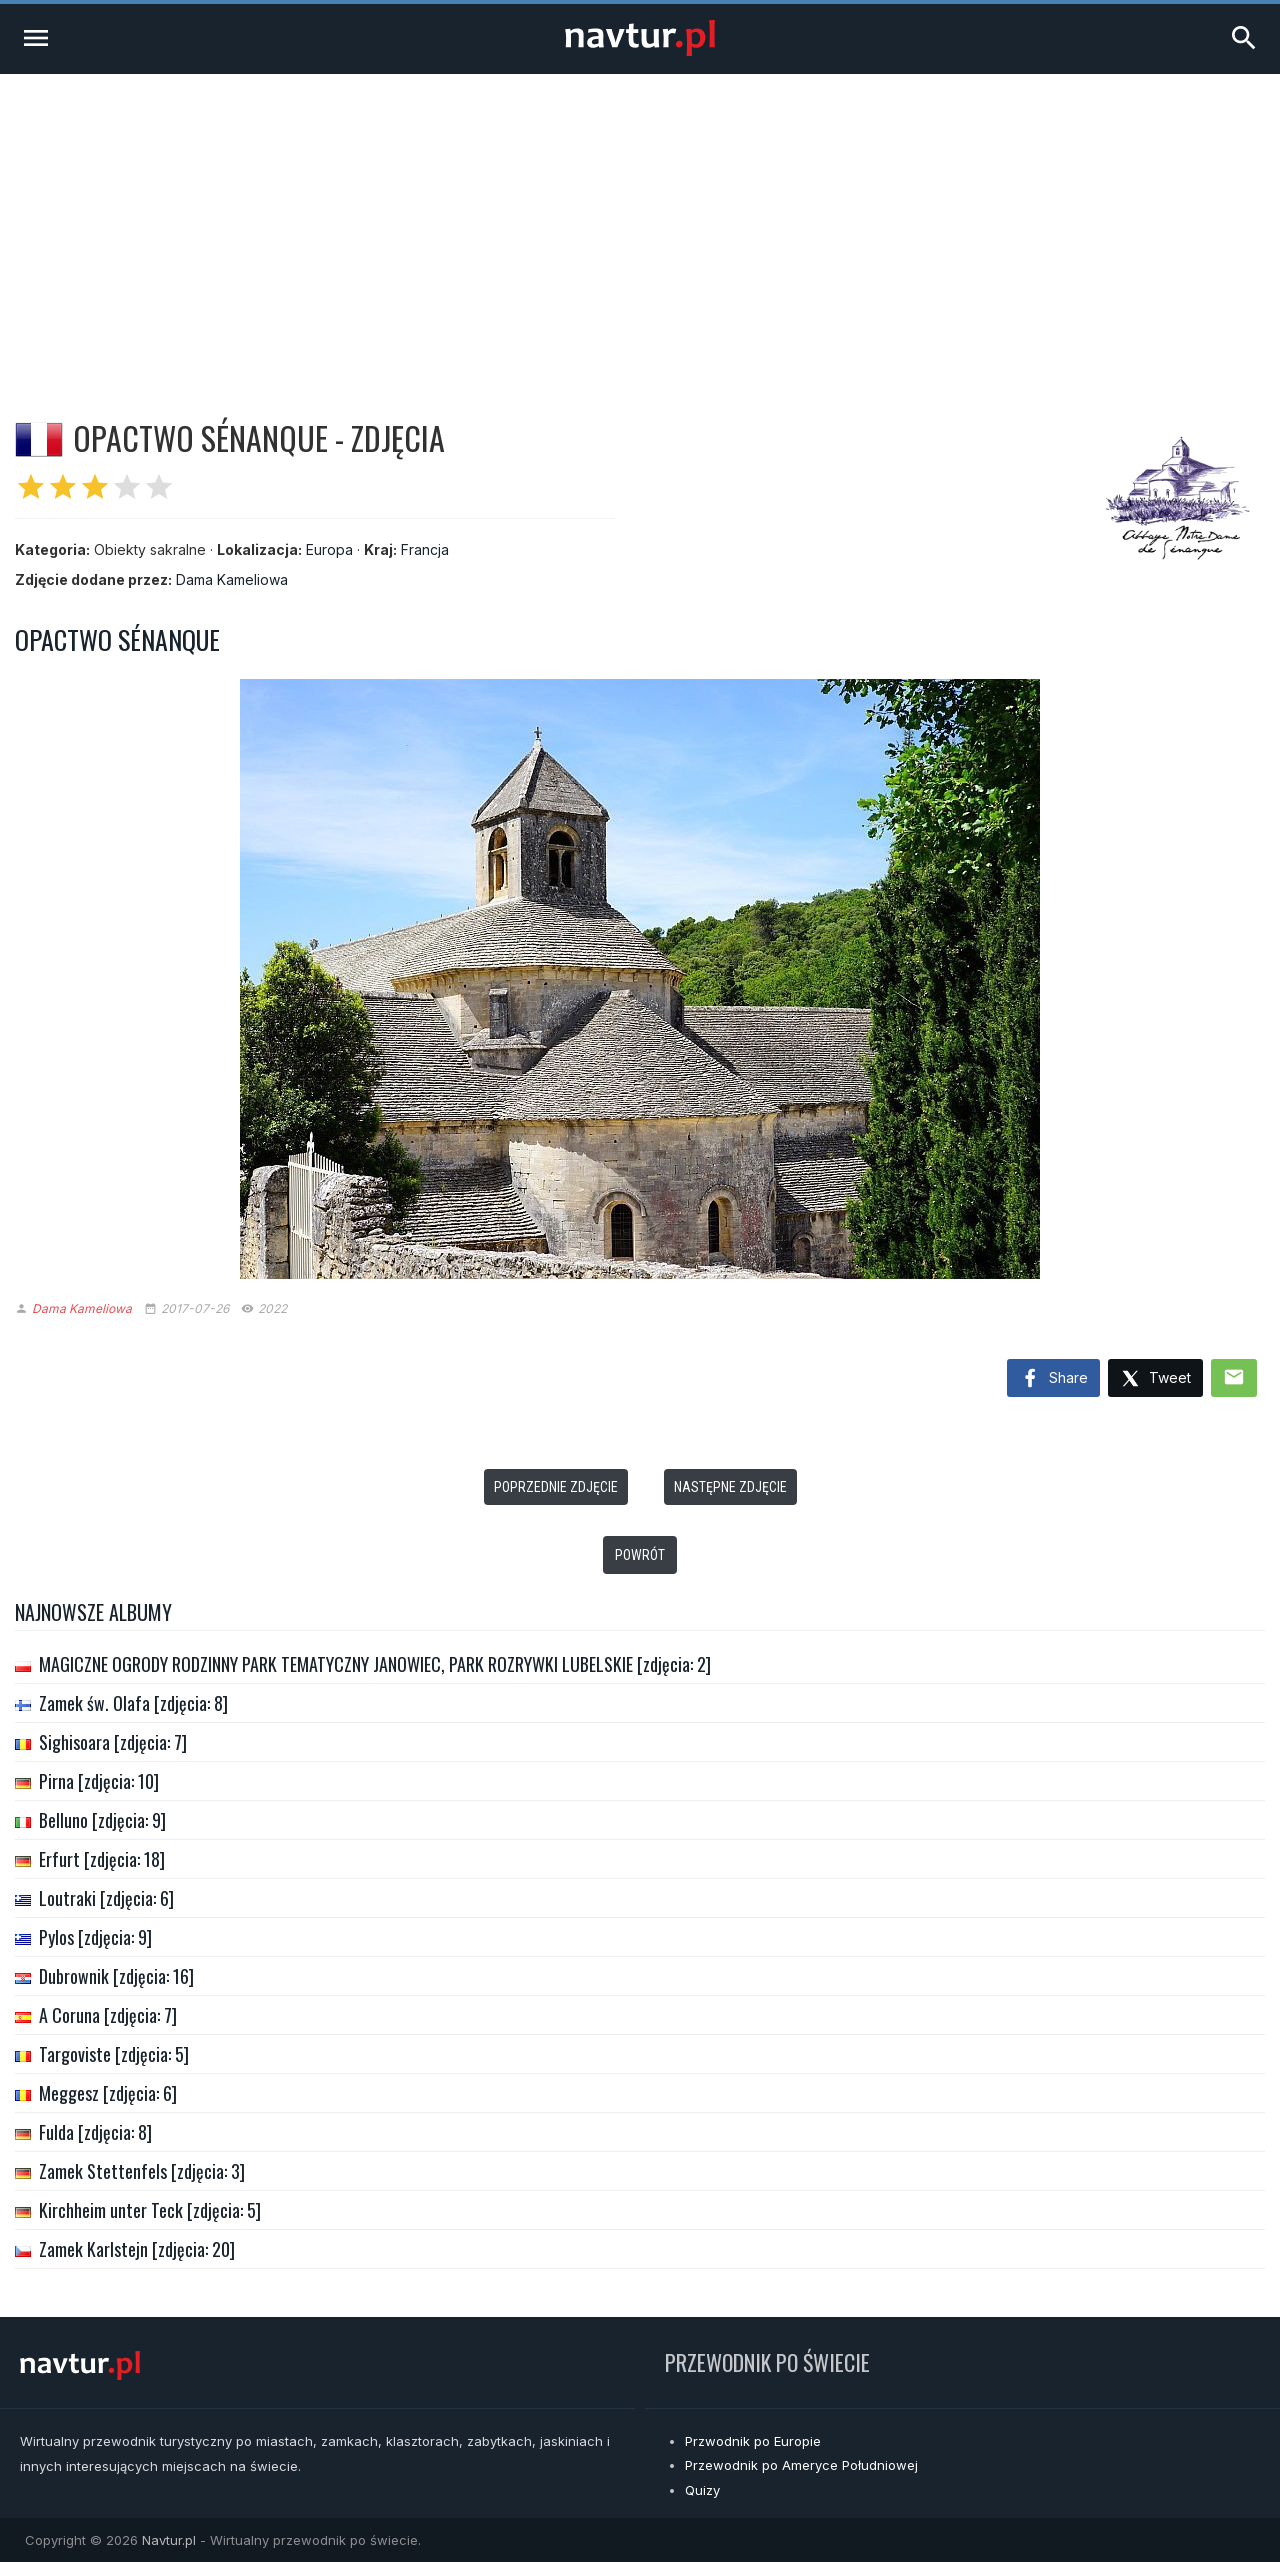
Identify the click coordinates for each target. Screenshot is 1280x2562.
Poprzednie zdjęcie (556, 1487)
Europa (329, 549)
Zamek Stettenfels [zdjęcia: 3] (142, 2171)
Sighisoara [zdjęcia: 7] (113, 1742)
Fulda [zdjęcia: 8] (95, 2132)
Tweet (1155, 1379)
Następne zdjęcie (730, 1487)
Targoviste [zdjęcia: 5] (114, 2054)
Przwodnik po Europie (753, 2441)
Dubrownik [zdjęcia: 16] (116, 1976)
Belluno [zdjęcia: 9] (102, 1820)
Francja (425, 549)
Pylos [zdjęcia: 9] (95, 1937)
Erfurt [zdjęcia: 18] (102, 1859)
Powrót (640, 1555)
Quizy (702, 2490)
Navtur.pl (169, 2540)
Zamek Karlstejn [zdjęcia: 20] (137, 2249)
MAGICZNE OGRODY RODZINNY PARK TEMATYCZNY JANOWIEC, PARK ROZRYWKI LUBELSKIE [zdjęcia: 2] (375, 1664)
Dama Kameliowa (232, 579)
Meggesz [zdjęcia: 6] (108, 2093)
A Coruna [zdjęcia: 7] (108, 2015)
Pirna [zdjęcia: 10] (99, 1781)
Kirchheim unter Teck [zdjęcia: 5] (150, 2210)
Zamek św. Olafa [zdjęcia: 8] (133, 1703)
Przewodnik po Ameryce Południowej (801, 2465)
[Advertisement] (640, 224)
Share (1053, 1379)
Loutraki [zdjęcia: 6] (106, 1898)
